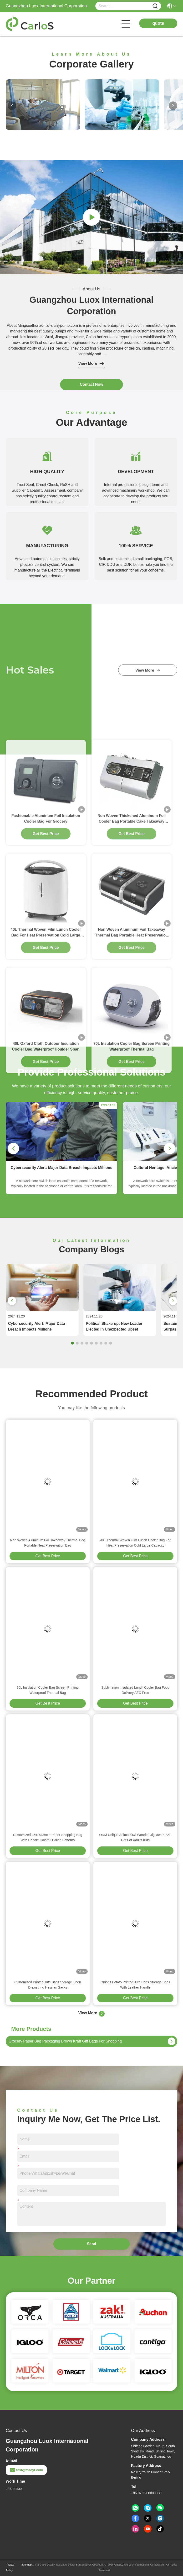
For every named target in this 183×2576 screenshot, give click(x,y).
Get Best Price (46, 1226)
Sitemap (26, 2564)
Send (91, 2244)
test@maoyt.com (26, 2470)
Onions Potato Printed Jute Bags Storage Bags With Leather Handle (135, 1984)
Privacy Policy (10, 2567)
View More (91, 363)
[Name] (155, 6)
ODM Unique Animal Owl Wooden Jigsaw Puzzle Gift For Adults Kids (135, 1837)
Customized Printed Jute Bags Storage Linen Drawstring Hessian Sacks (47, 1984)
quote (158, 23)
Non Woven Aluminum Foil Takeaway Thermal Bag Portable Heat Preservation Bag (131, 1211)
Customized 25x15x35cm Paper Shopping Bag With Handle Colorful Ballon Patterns (47, 1837)
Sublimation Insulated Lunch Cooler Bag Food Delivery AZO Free (135, 1690)
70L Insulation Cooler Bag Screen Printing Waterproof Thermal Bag (48, 1690)
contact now (91, 384)
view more (147, 681)
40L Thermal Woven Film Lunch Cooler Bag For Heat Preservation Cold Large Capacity (45, 1211)
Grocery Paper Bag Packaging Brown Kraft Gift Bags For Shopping (65, 2041)
